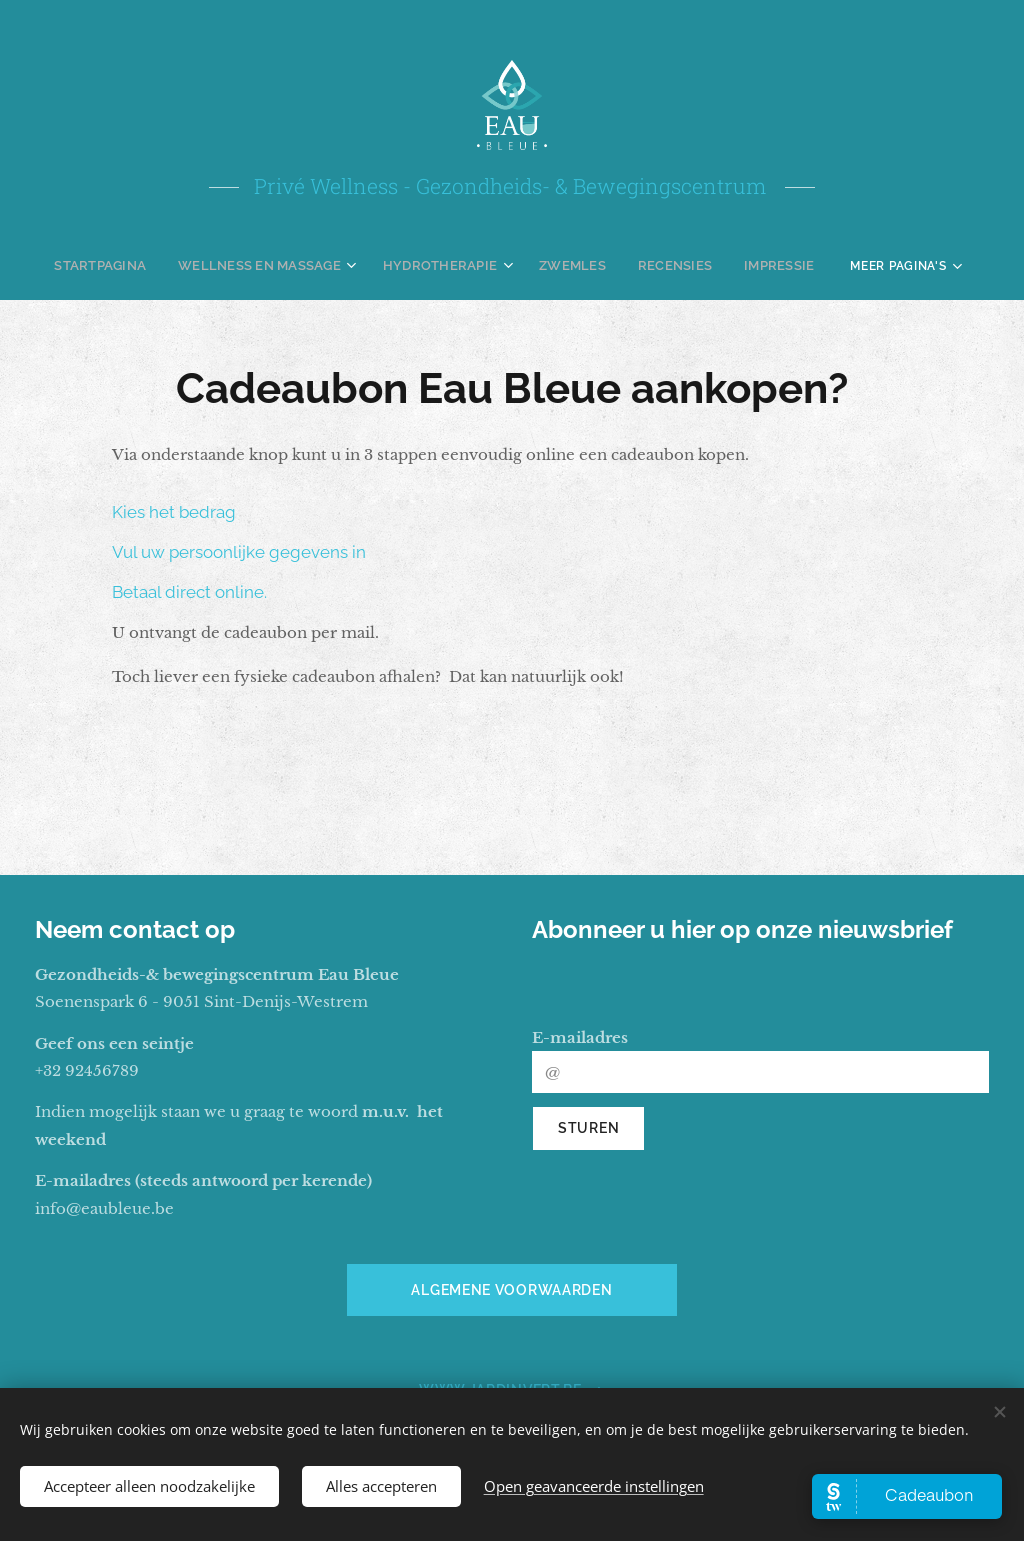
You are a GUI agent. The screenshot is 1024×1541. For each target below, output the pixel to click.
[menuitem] (120, 265)
